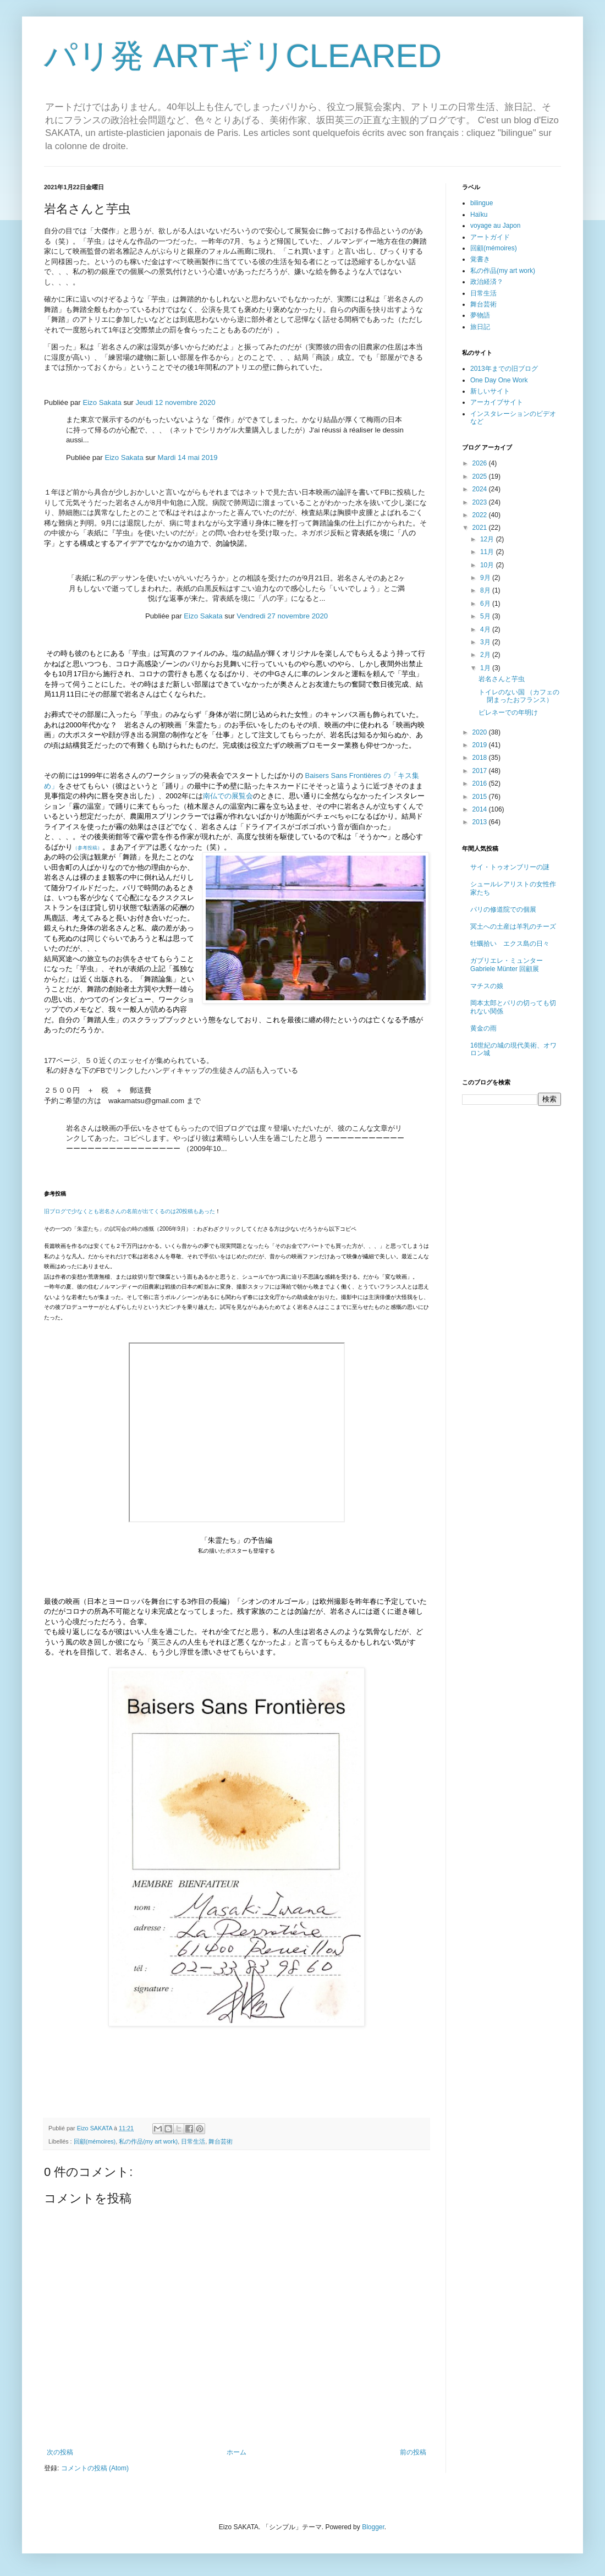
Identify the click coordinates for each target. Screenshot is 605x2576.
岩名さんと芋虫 (502, 679)
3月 (486, 642)
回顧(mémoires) (95, 2141)
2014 (480, 809)
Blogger (373, 2527)
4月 (486, 629)
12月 (488, 539)
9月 (486, 578)
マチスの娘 (486, 986)
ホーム (236, 2452)
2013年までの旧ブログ (504, 368)
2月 (486, 655)
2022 (480, 515)
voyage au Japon (495, 225)
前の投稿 (413, 2452)
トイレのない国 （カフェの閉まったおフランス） (519, 696)
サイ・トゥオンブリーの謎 (509, 867)
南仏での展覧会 (228, 796)
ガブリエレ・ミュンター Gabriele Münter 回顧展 (506, 964)
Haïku (478, 214)
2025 (480, 476)
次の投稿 (60, 2452)
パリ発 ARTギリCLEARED (243, 55)
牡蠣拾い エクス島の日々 (509, 943)
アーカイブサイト (496, 402)
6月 (486, 603)
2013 (480, 822)
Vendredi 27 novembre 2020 (282, 616)
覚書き (480, 259)
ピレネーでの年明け (508, 712)
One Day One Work (498, 380)
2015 (480, 797)
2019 (480, 745)
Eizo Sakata (101, 402)
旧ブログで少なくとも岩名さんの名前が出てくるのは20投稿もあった (129, 1211)
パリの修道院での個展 (503, 909)
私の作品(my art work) (148, 2141)
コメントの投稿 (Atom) (95, 2468)
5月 (486, 616)
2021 (480, 527)
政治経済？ (486, 282)
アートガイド (490, 237)
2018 (480, 757)
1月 (486, 668)
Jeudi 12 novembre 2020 (175, 402)
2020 (480, 732)
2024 (480, 489)
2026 (480, 463)
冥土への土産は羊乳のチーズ (513, 926)
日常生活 (193, 2141)
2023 (480, 502)
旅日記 (480, 327)
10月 (488, 565)
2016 (480, 783)
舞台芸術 (220, 2141)
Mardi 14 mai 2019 (187, 457)
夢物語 (480, 315)
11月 (488, 552)
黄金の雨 (483, 1028)
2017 (480, 771)
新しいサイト (490, 391)
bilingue (481, 203)
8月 (486, 590)
